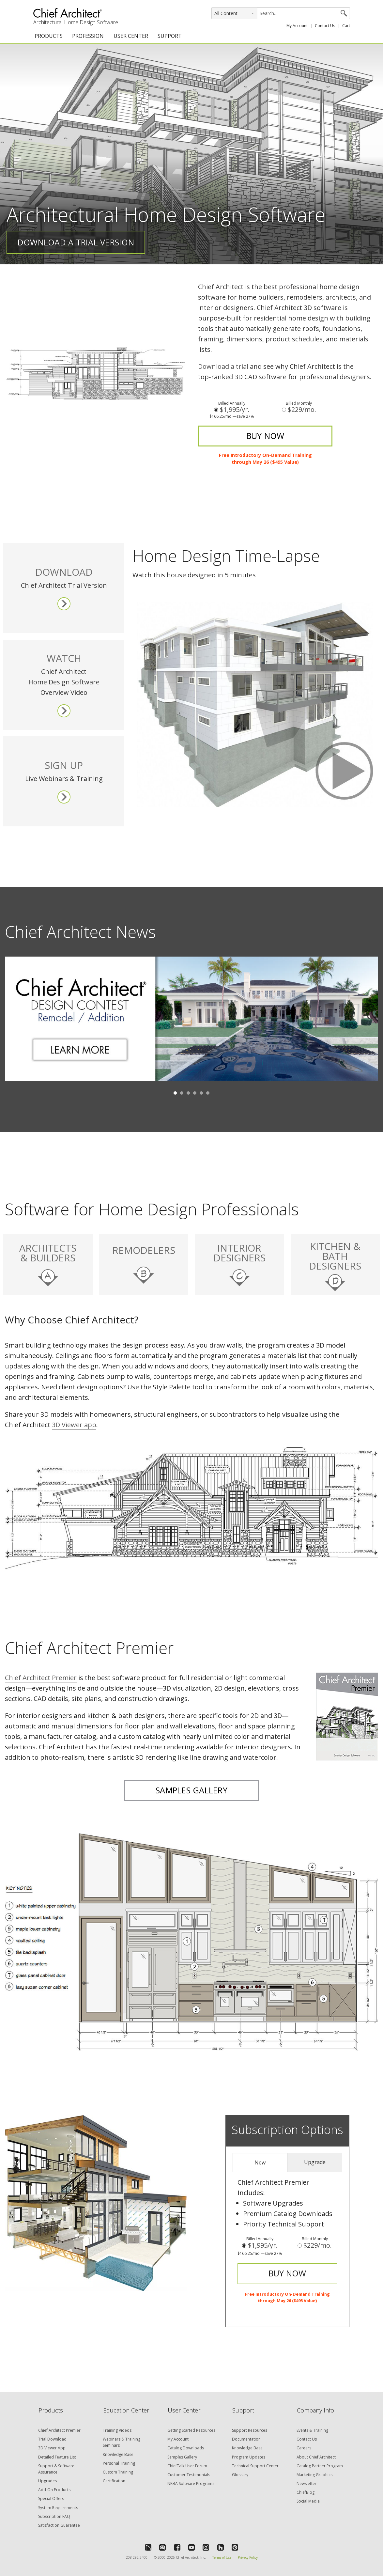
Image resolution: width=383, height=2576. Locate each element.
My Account (297, 25)
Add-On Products (54, 2489)
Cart (346, 25)
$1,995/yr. (232, 409)
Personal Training (119, 2463)
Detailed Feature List (57, 2457)
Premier (41, 1677)
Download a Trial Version (76, 242)
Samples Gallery (182, 2457)
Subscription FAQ (54, 2516)
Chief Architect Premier (59, 2430)
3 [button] (188, 1093)
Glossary (240, 2474)
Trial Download (52, 2439)
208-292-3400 (136, 2557)
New (260, 2162)
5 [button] (201, 1093)
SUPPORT (170, 35)
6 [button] (207, 1093)
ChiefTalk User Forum (187, 2466)
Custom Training (118, 2472)
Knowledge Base (118, 2454)
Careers (304, 2448)
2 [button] (181, 1093)
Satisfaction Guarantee (59, 2525)
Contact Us (325, 25)
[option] (191, 1024)
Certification (114, 2481)
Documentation (246, 2439)
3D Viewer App (52, 2448)
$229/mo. (299, 409)
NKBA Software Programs (190, 2483)
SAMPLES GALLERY (191, 1790)
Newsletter (306, 2483)
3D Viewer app (74, 1424)
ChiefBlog (305, 2492)
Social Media (308, 2501)
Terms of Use (221, 2557)
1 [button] (175, 1093)
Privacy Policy (248, 2557)
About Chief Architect (316, 2457)
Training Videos (117, 2430)
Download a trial (223, 366)
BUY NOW (265, 435)
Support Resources (249, 2430)
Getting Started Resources (191, 2430)
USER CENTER (131, 35)
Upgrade (315, 2162)
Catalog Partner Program (320, 2466)
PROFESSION (88, 35)
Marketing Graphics (314, 2474)
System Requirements (58, 2507)
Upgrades (47, 2481)
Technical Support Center (255, 2466)
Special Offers (51, 2498)
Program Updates (248, 2457)
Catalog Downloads (185, 2448)
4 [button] (194, 1093)
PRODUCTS (49, 35)
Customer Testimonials (188, 2474)
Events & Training (312, 2430)
